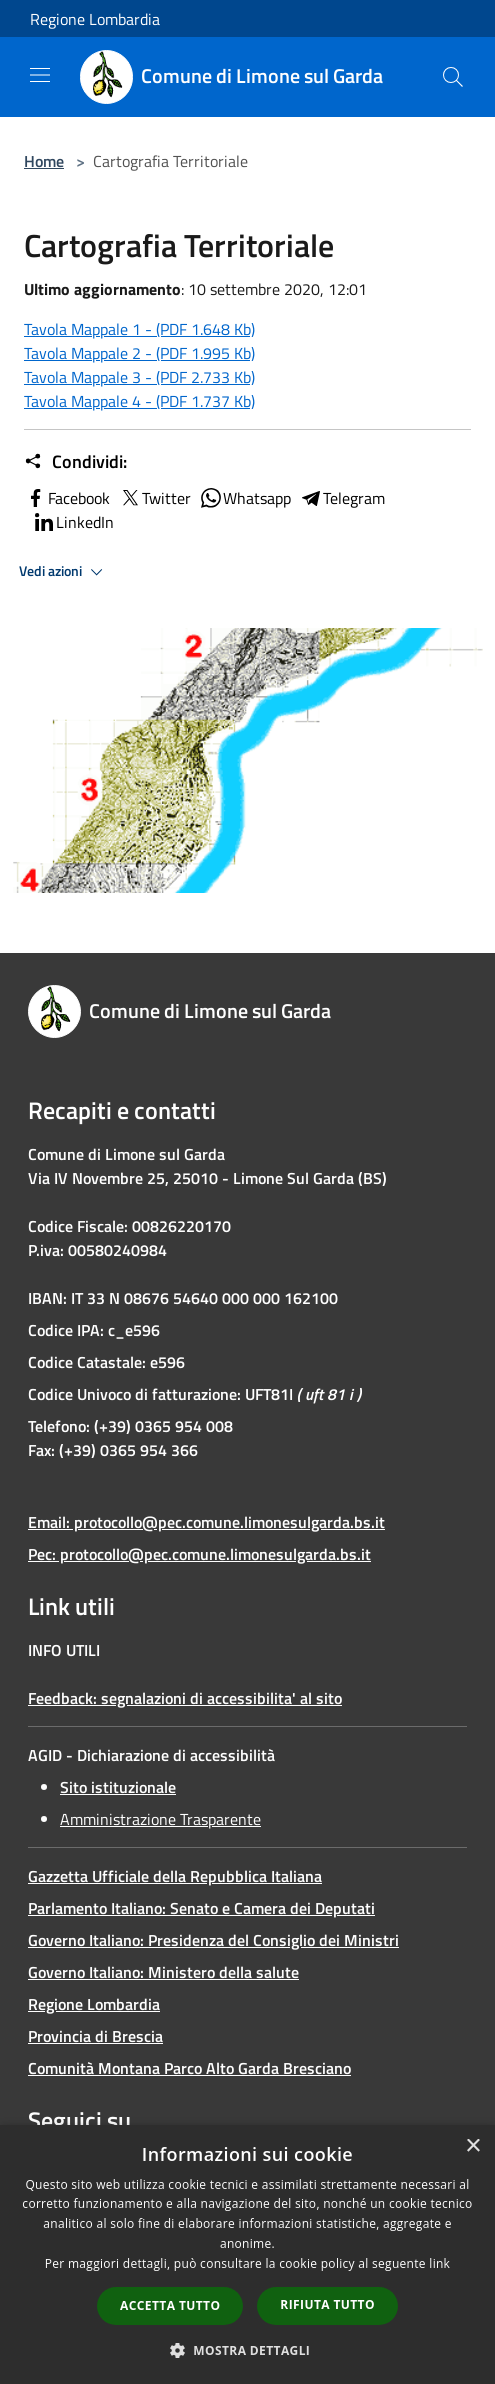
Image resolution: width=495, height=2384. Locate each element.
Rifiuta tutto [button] (327, 2304)
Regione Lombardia (95, 19)
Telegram (342, 498)
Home (44, 161)
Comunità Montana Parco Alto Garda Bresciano (189, 2068)
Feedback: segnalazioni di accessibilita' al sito (185, 1698)
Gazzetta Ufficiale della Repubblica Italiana (175, 1876)
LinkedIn (73, 522)
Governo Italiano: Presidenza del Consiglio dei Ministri (213, 1940)
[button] (248, 2350)
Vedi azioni (64, 572)
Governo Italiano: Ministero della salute (163, 1972)
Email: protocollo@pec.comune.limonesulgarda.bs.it (206, 1522)
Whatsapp (245, 498)
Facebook (67, 498)
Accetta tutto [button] (170, 2305)
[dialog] (247, 2254)
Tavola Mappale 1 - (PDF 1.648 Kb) (139, 329)
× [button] (472, 2146)
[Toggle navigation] (40, 75)
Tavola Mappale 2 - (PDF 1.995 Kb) (139, 353)
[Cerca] (453, 77)
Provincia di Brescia (95, 2036)
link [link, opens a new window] (439, 2263)
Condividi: (75, 462)
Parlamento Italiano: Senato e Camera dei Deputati (201, 1908)
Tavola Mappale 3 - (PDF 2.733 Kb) (139, 377)
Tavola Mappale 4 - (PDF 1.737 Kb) (139, 401)
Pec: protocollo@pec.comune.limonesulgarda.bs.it (199, 1554)
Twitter (154, 498)
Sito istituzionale (118, 1787)
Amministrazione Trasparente (160, 1819)
